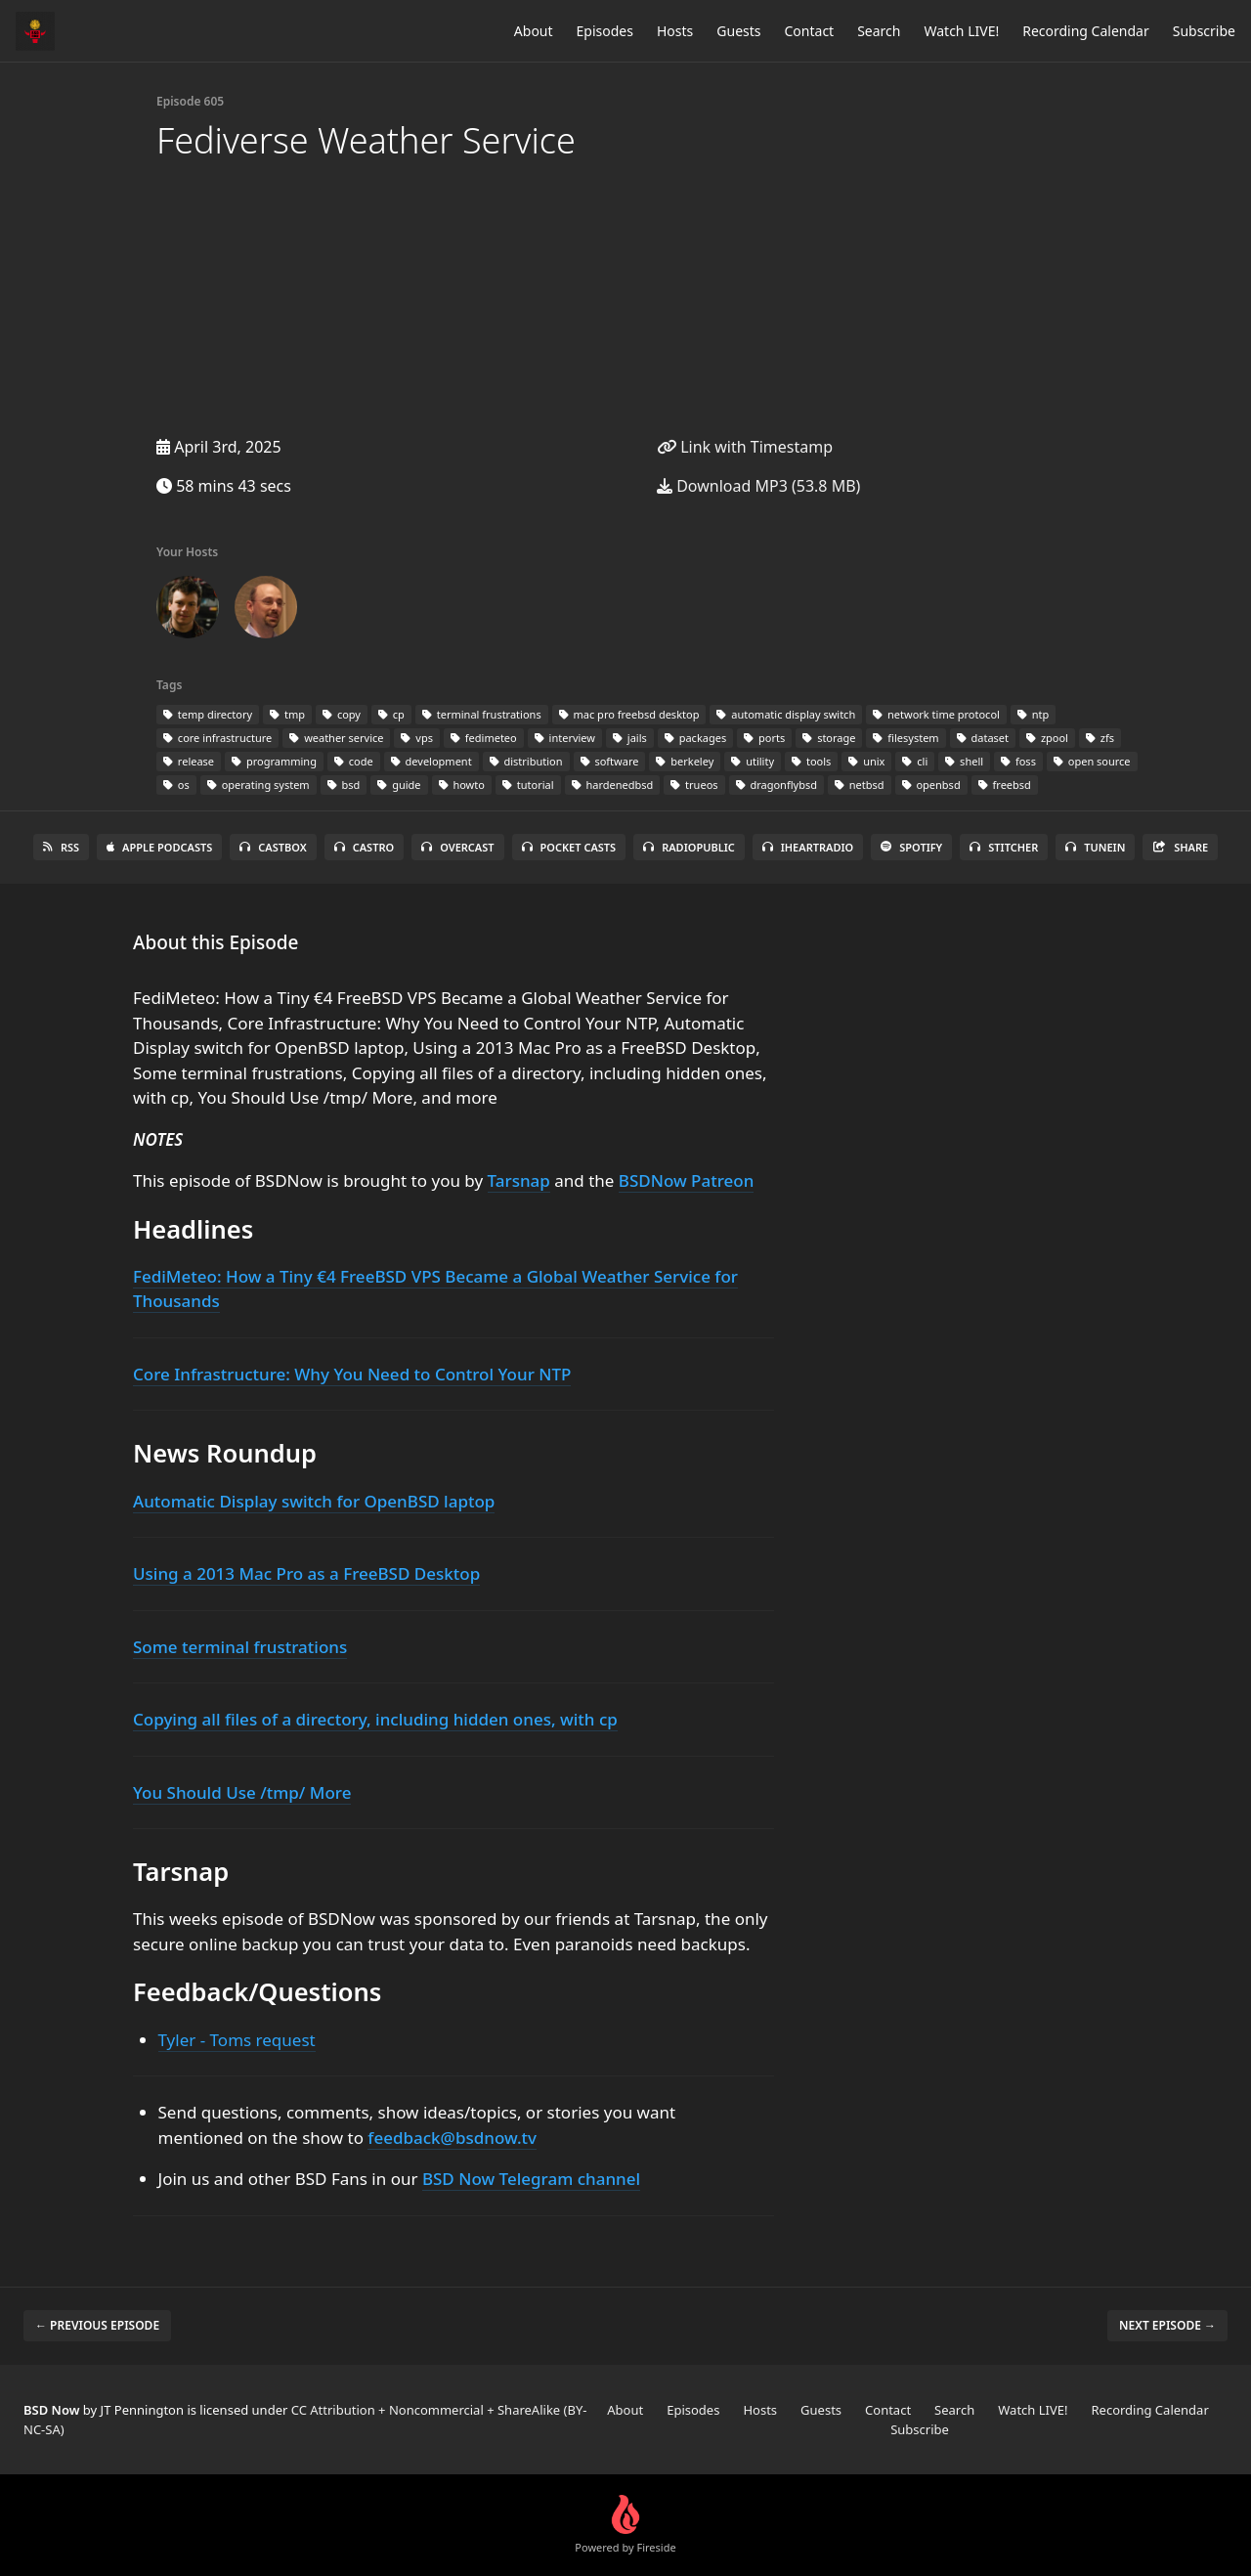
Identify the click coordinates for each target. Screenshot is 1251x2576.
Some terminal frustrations (240, 1647)
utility (752, 761)
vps (416, 737)
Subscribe (1204, 31)
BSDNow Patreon (687, 1180)
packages (695, 737)
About (533, 31)
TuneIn (1095, 847)
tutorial (528, 784)
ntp (1033, 714)
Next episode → (1167, 2325)
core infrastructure (217, 737)
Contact (810, 31)
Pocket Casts (569, 847)
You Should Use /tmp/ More (242, 1792)
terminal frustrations (481, 714)
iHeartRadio (808, 847)
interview (565, 737)
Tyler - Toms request (237, 2040)
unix (866, 761)
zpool (1047, 737)
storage (828, 737)
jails (630, 737)
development (431, 761)
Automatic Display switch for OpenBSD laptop (314, 1501)
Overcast (457, 847)
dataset (983, 737)
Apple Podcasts (159, 847)
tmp (287, 714)
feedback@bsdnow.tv (452, 2137)
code (353, 761)
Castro (364, 847)
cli (914, 761)
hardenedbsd (613, 784)
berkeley (684, 761)
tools (811, 761)
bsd (344, 784)
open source (1092, 761)
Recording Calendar (1085, 31)
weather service (336, 737)
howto (462, 784)
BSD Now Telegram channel (531, 2178)
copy (342, 714)
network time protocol (936, 714)
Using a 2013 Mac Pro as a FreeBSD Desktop (306, 1573)
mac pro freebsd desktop (629, 714)
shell (964, 761)
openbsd (931, 784)
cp (391, 714)
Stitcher (1004, 847)
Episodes (605, 31)
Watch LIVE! (961, 31)
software (610, 761)
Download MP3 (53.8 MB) (758, 486)
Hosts (675, 31)
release (188, 761)
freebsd (1004, 784)
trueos (693, 784)
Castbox (272, 847)
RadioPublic (689, 847)
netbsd (859, 784)
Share (1180, 847)
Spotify (911, 847)
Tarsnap (519, 1180)
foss (1018, 761)
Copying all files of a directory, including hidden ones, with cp (375, 1719)
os (176, 784)
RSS (61, 847)
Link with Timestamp (745, 447)
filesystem (905, 737)
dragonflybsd (776, 784)
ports (764, 737)
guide (398, 784)
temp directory (207, 714)
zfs (1100, 737)
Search (878, 31)
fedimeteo (484, 737)
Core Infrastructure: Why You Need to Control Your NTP (352, 1374)
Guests (738, 31)
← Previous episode (97, 2325)
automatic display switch (785, 714)
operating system (258, 784)
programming (274, 761)
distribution (526, 761)
